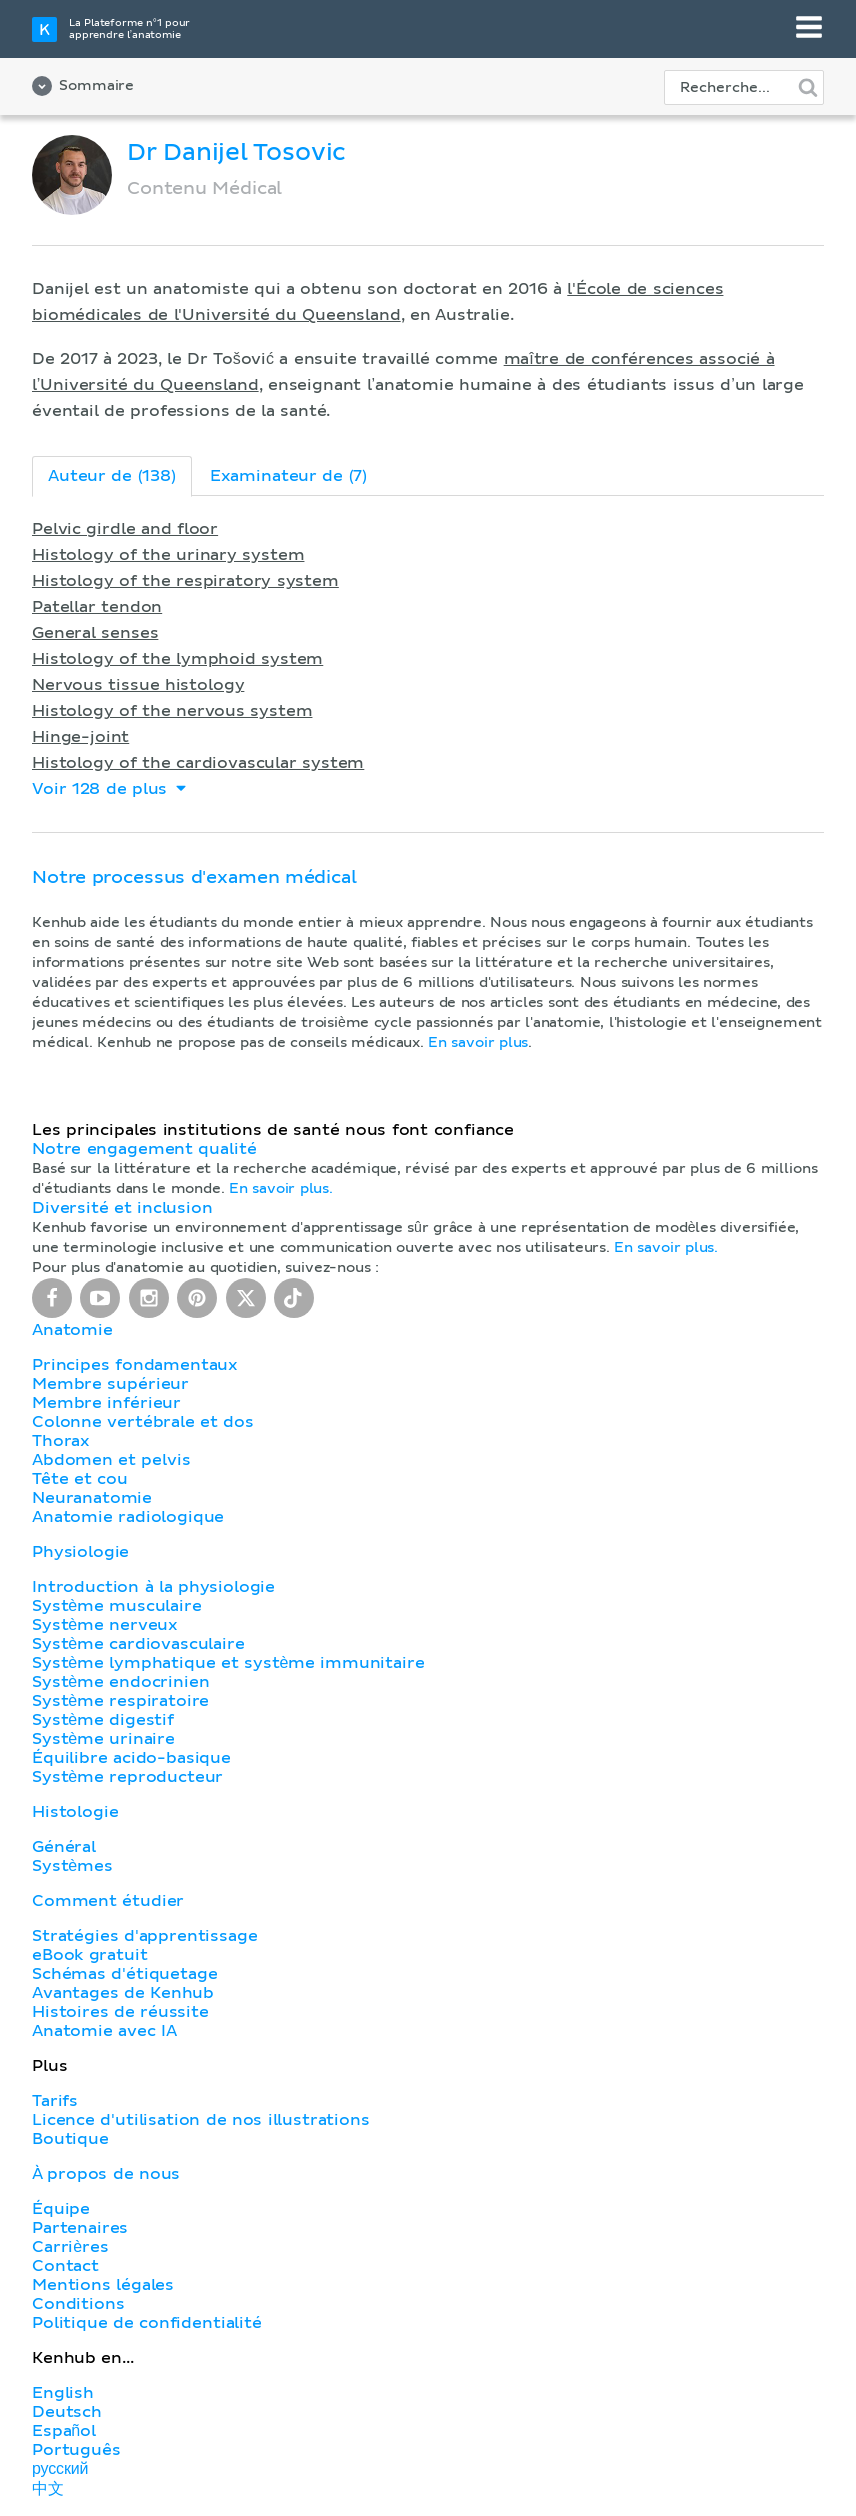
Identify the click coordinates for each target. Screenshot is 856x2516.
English (63, 2393)
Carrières (70, 2247)
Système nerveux (105, 1625)
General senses (95, 633)
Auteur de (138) (112, 476)
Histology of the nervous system (172, 711)
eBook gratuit (90, 1955)
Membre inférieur (106, 1403)
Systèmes (72, 1866)
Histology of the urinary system (168, 555)
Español (64, 2431)
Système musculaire (117, 1606)
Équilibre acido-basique (131, 1758)
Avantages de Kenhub (123, 1993)
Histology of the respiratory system (185, 581)
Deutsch (67, 2412)
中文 (48, 2489)
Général (64, 1847)
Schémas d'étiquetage (124, 1974)
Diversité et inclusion (122, 1208)
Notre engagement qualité (144, 1149)
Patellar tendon (97, 607)
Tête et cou (79, 1479)
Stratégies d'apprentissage (144, 1936)
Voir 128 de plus (110, 789)
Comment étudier (108, 1901)
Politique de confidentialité (147, 2323)
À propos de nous (106, 2174)
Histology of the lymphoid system (177, 659)
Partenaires (80, 2228)
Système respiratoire (120, 1701)
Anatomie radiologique (128, 1517)
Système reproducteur (127, 1777)
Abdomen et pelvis (111, 1460)
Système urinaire (103, 1739)
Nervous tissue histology (138, 685)
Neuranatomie (92, 1498)
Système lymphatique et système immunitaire (228, 1663)
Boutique (70, 2139)
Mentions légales (103, 2285)
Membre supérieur (110, 1384)
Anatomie (72, 1330)
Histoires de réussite (120, 2012)
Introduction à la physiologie (153, 1587)
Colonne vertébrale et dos (143, 1422)
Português (76, 2450)
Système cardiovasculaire (138, 1644)
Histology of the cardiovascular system (198, 763)
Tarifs (55, 2101)
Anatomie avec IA (104, 2031)
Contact (65, 2266)
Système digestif (103, 1720)
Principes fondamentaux (135, 1365)
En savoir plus (478, 1043)
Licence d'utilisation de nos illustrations (201, 2120)
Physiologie (80, 1552)
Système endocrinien (120, 1682)
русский (60, 2469)
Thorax (61, 1441)
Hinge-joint (80, 737)
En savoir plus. (281, 1189)
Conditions (78, 2304)
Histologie (75, 1812)
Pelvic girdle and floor (125, 529)
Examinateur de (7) (288, 476)
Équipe (61, 2209)
